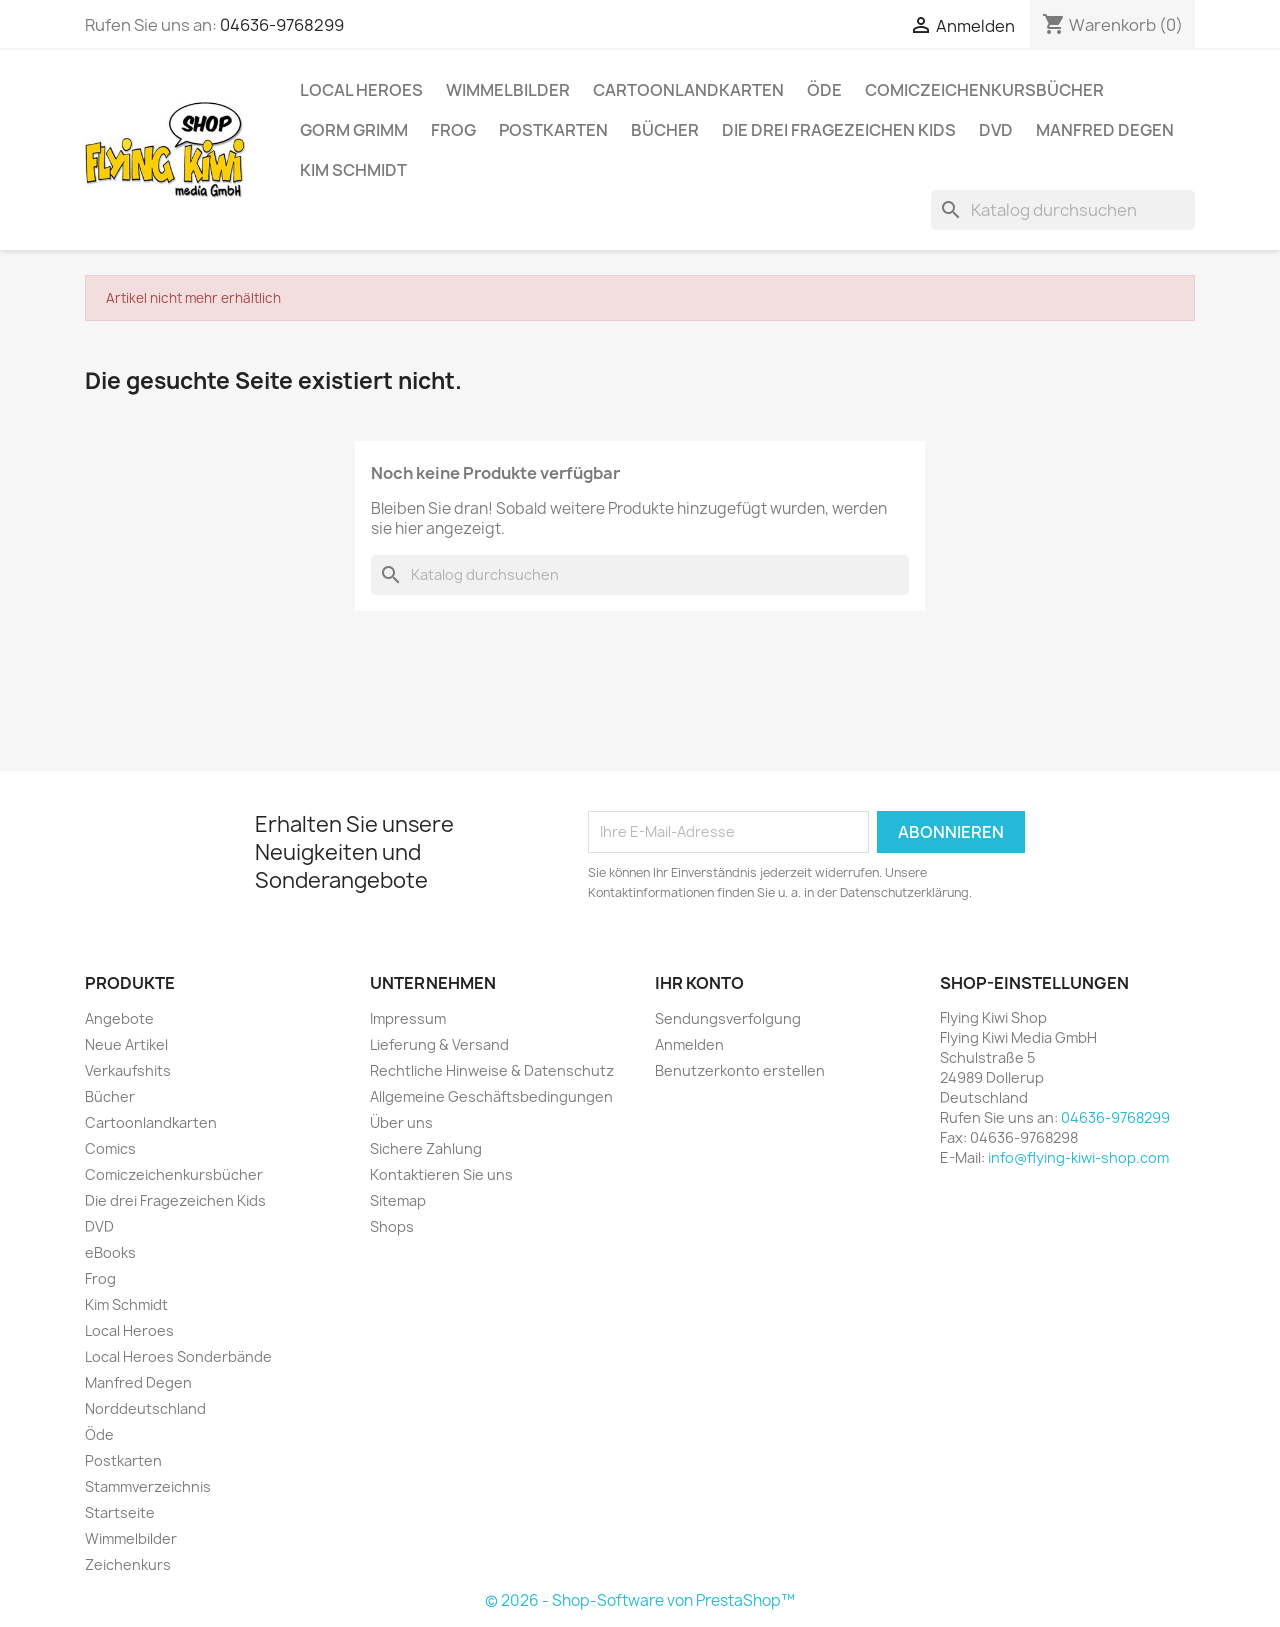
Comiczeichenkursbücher (984, 90)
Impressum (408, 1018)
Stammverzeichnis (148, 1486)
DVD (996, 130)
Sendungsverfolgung (728, 1018)
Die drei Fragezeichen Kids (839, 130)
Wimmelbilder (508, 90)
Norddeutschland (145, 1408)
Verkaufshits (128, 1070)
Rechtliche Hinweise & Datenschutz (492, 1070)
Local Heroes (361, 90)
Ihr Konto (699, 983)
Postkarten (553, 130)
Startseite (120, 1512)
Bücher (665, 130)
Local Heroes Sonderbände (178, 1356)
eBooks (110, 1252)
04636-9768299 (282, 25)
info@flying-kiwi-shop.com (1078, 1157)
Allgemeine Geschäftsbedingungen (491, 1096)
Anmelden (689, 1044)
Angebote (119, 1018)
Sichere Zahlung (426, 1148)
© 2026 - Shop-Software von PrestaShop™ (640, 1600)
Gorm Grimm (354, 130)
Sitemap (398, 1200)
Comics (110, 1148)
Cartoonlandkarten (688, 90)
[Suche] (1063, 210)
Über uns (401, 1122)
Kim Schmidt (353, 170)
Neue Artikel (126, 1044)
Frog (453, 130)
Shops (392, 1226)
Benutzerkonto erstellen (740, 1070)
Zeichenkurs (128, 1564)
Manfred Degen (1105, 130)
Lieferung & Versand (439, 1044)
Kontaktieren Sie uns (441, 1174)
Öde (824, 90)
